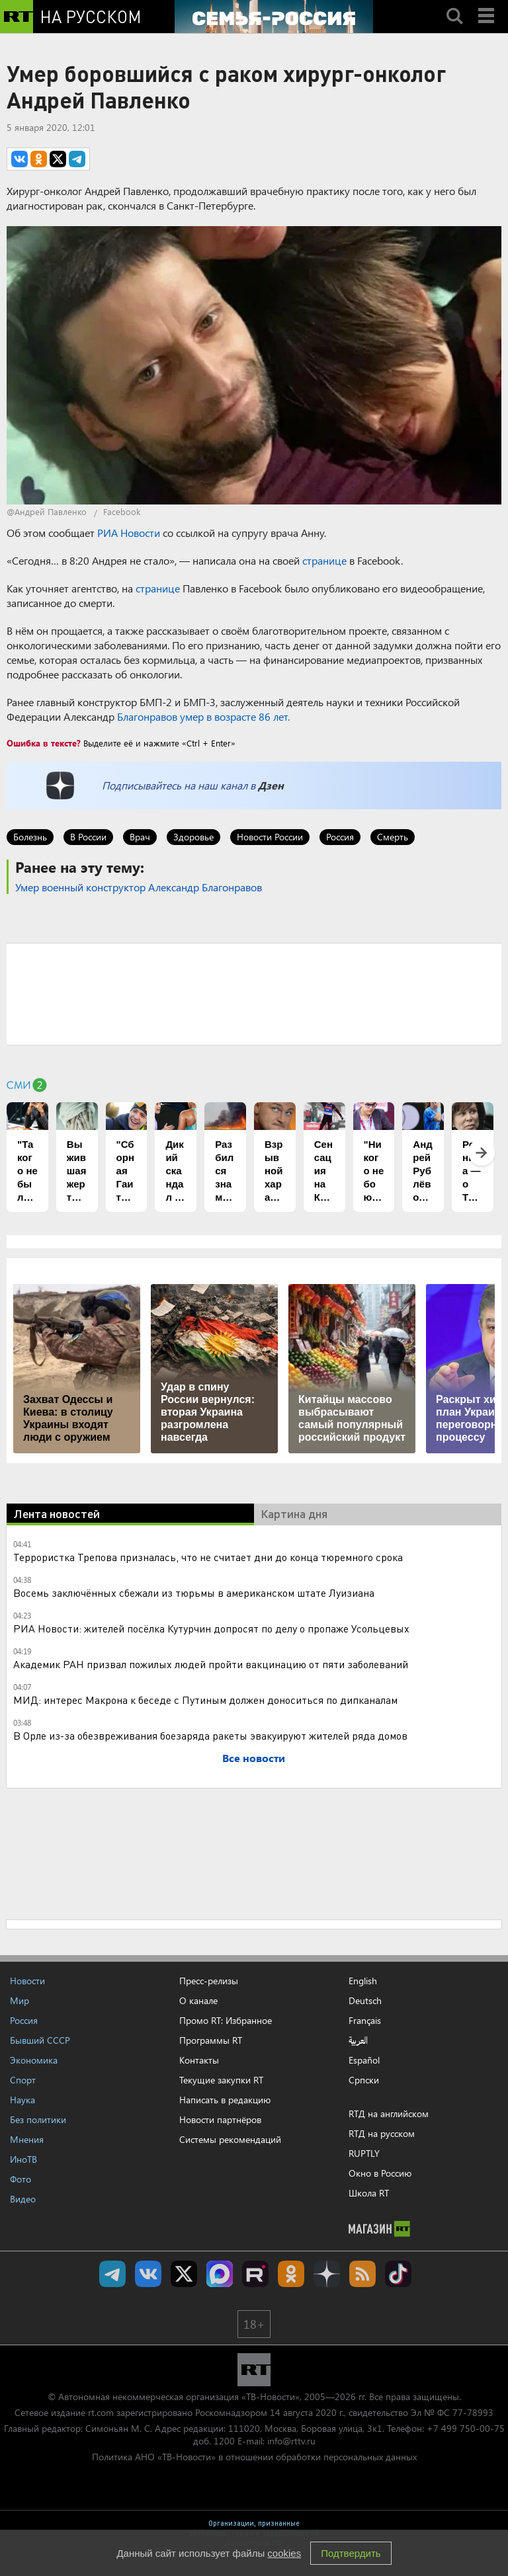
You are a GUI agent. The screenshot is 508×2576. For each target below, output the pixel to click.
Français (365, 2021)
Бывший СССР (40, 2040)
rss (362, 2274)
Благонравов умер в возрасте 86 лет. (203, 716)
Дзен (271, 785)
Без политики (38, 2119)
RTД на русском (382, 2133)
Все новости (253, 1758)
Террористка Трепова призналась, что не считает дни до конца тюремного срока (208, 1557)
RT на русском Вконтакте (148, 2274)
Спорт (23, 2079)
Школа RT (369, 2193)
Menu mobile (487, 4)
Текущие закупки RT (221, 2079)
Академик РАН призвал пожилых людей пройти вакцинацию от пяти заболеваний (210, 1664)
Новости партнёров (220, 2119)
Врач (140, 836)
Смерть (392, 836)
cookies (284, 2553)
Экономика (34, 2060)
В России (88, 836)
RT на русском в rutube (255, 2274)
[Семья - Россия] (274, 16)
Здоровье (193, 836)
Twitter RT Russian (184, 2274)
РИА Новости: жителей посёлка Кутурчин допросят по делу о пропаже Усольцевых (211, 1628)
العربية (358, 2040)
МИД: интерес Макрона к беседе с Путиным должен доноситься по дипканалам (205, 1700)
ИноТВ (23, 2159)
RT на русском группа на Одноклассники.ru (291, 2274)
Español (364, 2060)
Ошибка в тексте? (44, 742)
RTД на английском (389, 2113)
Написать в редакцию (225, 2099)
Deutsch (365, 2001)
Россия (340, 836)
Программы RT (210, 2040)
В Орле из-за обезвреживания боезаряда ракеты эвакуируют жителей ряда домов (210, 1735)
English (363, 1981)
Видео (23, 2199)
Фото (20, 2179)
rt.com (101, 2412)
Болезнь (30, 836)
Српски (364, 2080)
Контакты (199, 2060)
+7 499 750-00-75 (466, 2428)
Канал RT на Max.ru (219, 2274)
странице (324, 560)
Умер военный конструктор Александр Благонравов (138, 887)
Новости (27, 1980)
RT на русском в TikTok (398, 2274)
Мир (19, 2000)
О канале (198, 2000)
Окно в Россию (380, 2173)
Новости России (270, 836)
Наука (22, 2099)
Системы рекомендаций (230, 2139)
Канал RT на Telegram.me (112, 2274)
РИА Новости (128, 533)
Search (454, 4)
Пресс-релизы (208, 1980)
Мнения (27, 2139)
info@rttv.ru (291, 2441)
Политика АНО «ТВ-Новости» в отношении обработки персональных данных (254, 2456)
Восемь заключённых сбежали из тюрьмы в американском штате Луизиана (193, 1592)
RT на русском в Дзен (327, 2274)
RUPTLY (364, 2153)
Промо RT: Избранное (225, 2020)
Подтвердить (350, 2553)
